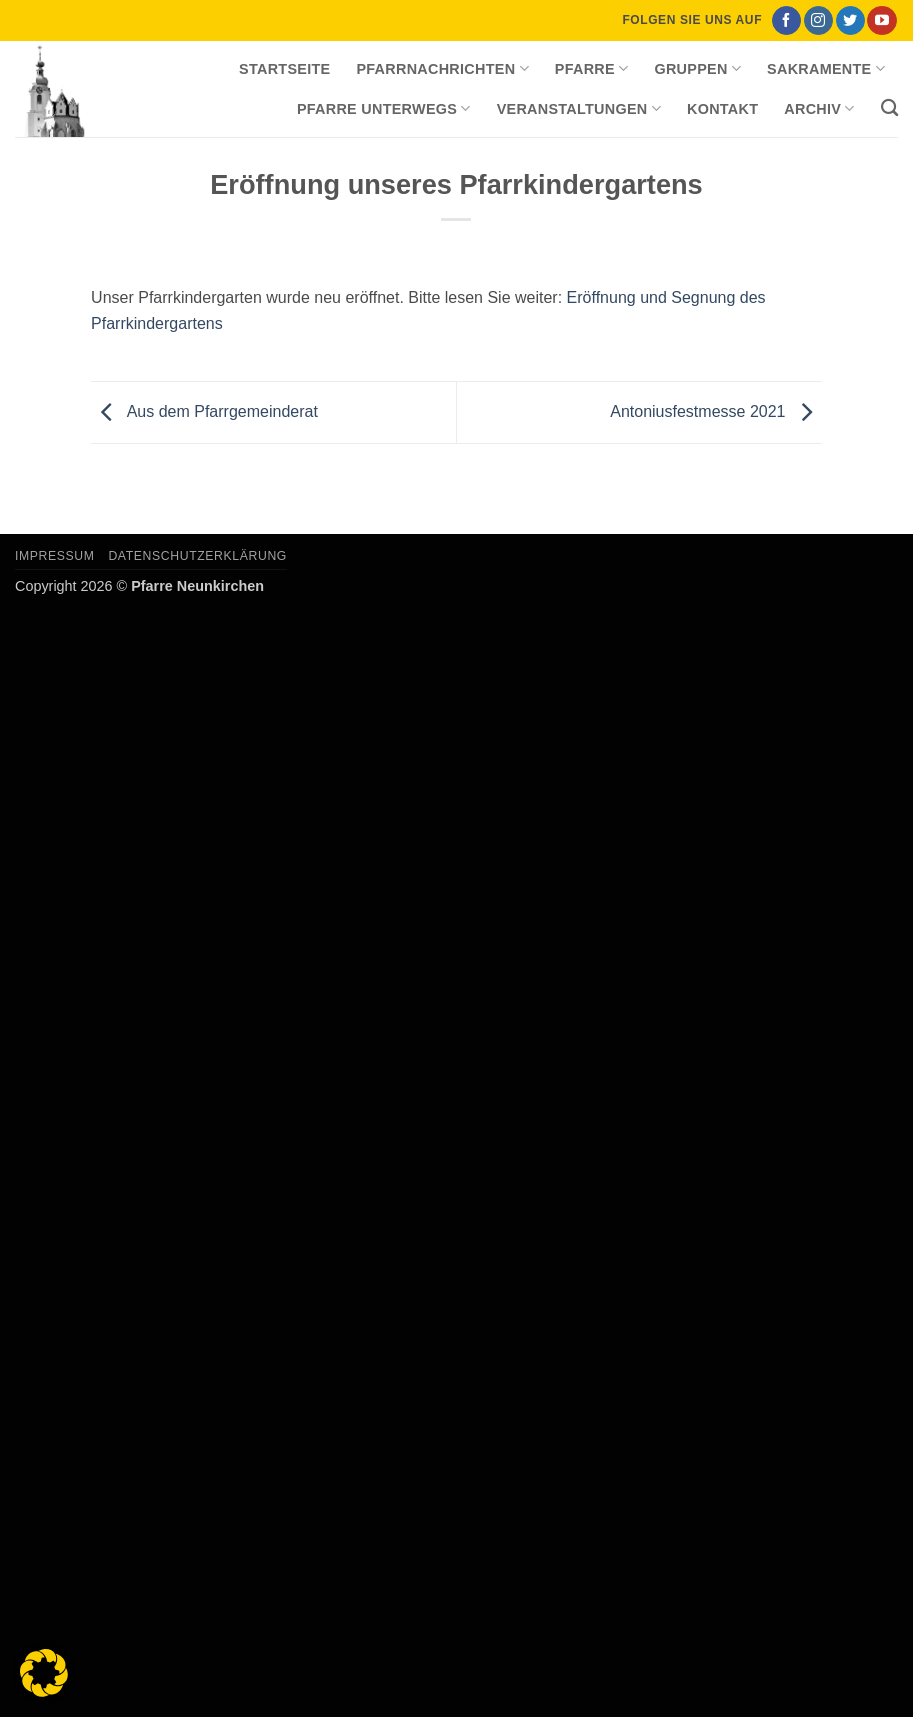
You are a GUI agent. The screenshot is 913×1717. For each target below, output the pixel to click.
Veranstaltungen (579, 108)
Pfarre (592, 68)
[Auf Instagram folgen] (818, 21)
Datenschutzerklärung (197, 556)
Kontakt (722, 109)
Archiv (819, 108)
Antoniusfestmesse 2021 (716, 411)
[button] (44, 1673)
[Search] (889, 108)
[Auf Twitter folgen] (850, 21)
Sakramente (826, 68)
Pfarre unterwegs (384, 108)
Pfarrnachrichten (442, 68)
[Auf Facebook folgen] (786, 21)
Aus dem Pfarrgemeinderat (204, 411)
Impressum (55, 556)
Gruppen (697, 68)
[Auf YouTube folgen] (881, 21)
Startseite (284, 69)
